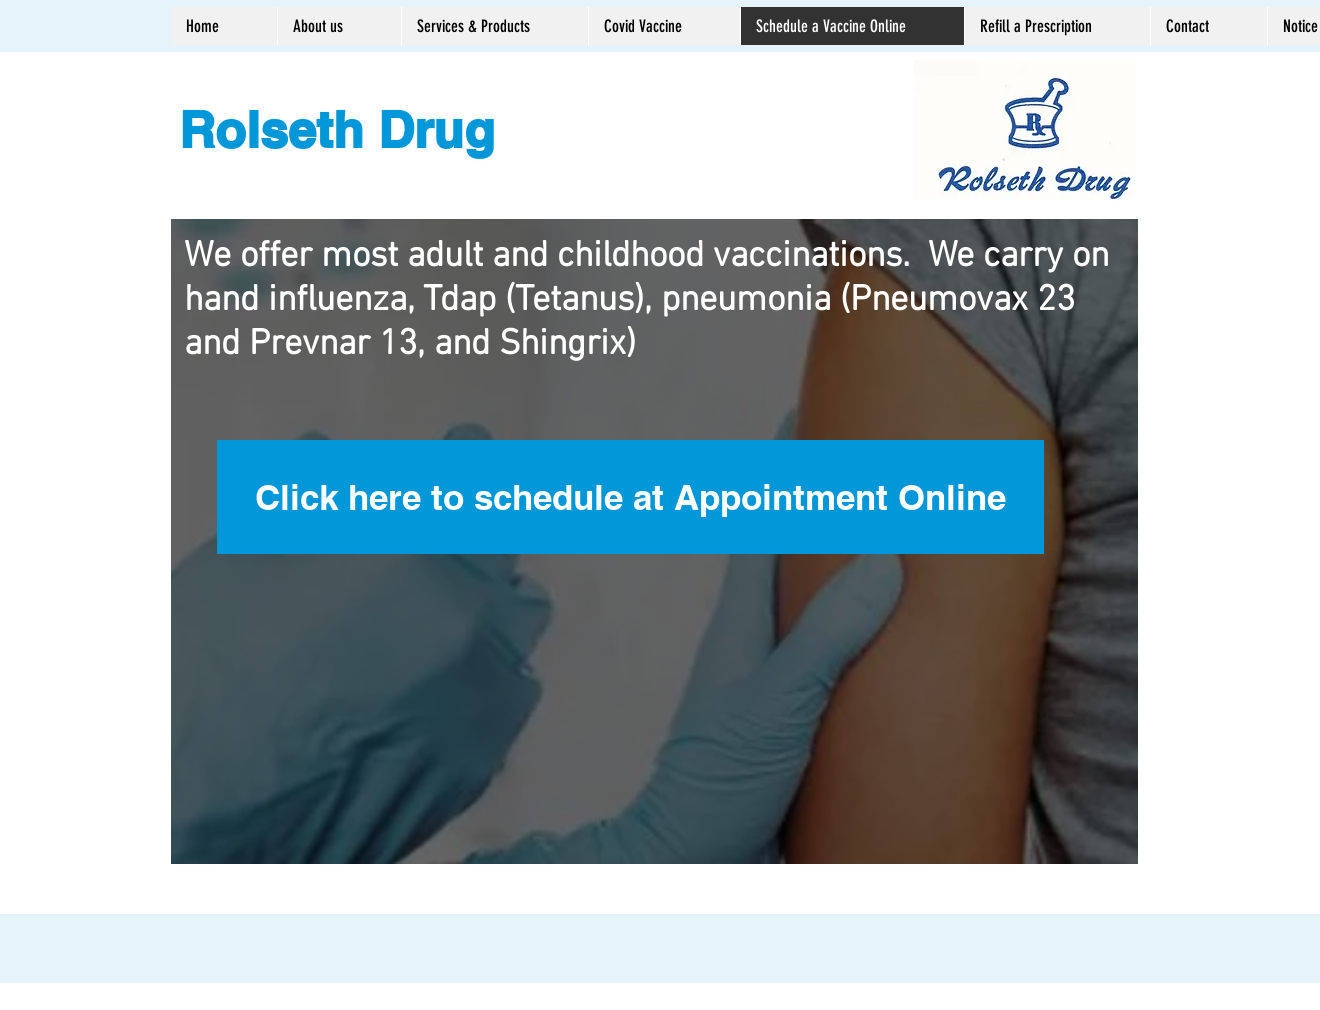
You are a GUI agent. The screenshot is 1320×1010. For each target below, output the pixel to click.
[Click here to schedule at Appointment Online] (630, 497)
